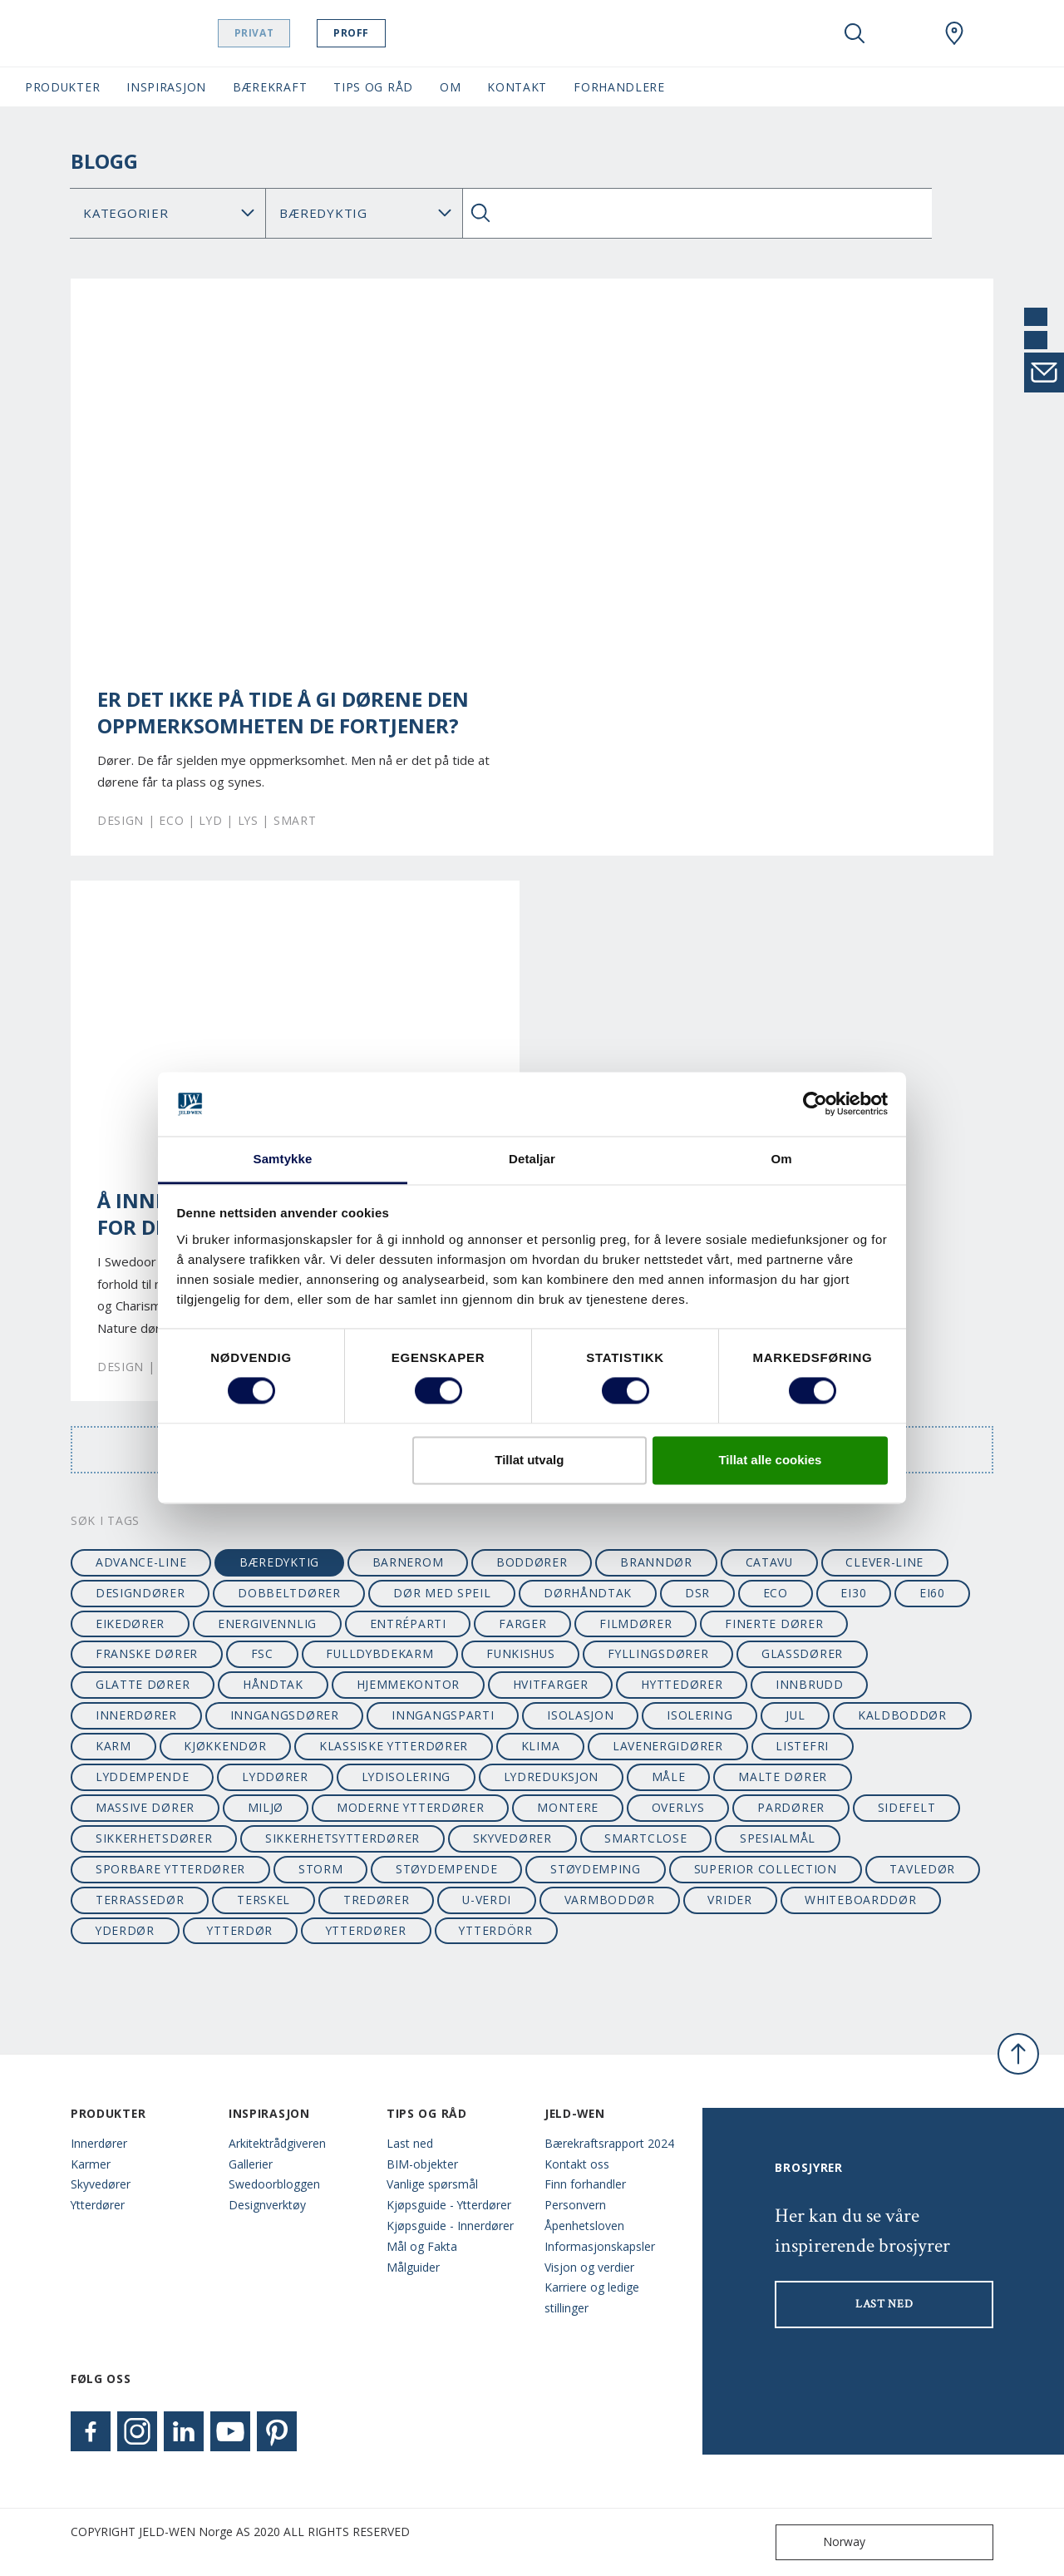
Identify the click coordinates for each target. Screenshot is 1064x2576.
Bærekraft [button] (270, 87)
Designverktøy (267, 2205)
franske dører (147, 1653)
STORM (320, 1869)
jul (795, 1715)
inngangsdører (284, 1715)
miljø (265, 1807)
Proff (383, 33)
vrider (729, 1899)
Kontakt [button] (517, 87)
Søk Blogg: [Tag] (363, 213)
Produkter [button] (62, 87)
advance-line (141, 1562)
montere (567, 1807)
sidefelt (907, 1807)
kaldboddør (902, 1715)
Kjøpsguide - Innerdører (450, 2225)
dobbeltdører (289, 1593)
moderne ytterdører (411, 1807)
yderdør (125, 1930)
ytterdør (240, 1930)
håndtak (273, 1684)
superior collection (765, 1869)
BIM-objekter (422, 2164)
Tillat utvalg (529, 1460)
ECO (775, 1593)
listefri (802, 1746)
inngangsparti (443, 1715)
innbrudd (810, 1684)
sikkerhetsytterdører (342, 1838)
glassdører (802, 1653)
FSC (262, 1653)
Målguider (413, 2267)
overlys (678, 1807)
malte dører (782, 1776)
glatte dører (143, 1684)
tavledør (922, 1869)
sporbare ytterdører (170, 1869)
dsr (697, 1593)
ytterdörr (495, 1930)
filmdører (635, 1623)
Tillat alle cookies (769, 1460)
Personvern (575, 2205)
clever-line (884, 1562)
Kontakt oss (576, 2164)
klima (540, 1746)
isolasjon (580, 1715)
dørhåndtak (588, 1593)
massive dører (145, 1807)
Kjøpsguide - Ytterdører (449, 2205)
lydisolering (406, 1776)
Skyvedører (101, 2184)
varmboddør (609, 1899)
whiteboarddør (860, 1899)
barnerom (408, 1562)
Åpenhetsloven (584, 2225)
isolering (699, 1715)
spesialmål (777, 1838)
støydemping (595, 1869)
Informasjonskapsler (599, 2246)
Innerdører (99, 2143)
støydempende (446, 1869)
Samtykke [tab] (283, 1159)
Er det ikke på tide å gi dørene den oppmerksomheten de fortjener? (283, 712)
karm (113, 1746)
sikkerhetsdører (154, 1838)
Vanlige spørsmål (432, 2184)
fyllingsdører (658, 1653)
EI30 (853, 1593)
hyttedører (681, 1684)
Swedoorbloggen (274, 2184)
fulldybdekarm (379, 1653)
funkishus (520, 1653)
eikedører (130, 1623)
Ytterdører (98, 2205)
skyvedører (512, 1838)
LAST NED (884, 2304)
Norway (824, 2542)
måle (669, 1776)
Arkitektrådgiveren (277, 2143)
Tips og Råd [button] (373, 87)
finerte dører (774, 1623)
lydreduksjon (551, 1776)
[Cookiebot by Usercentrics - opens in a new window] (815, 1104)
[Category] (168, 213)
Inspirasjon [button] (166, 87)
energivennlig (267, 1623)
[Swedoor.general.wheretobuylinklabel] (954, 33)
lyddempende (143, 1776)
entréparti (408, 1623)
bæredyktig (279, 1562)
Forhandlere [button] (619, 87)
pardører (791, 1807)
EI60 (932, 1593)
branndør (656, 1562)
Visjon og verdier (589, 2267)
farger (522, 1623)
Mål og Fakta (422, 2246)
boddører (532, 1562)
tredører (376, 1899)
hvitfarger (551, 1684)
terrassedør (140, 1899)
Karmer (91, 2164)
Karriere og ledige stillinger (591, 2297)
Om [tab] (781, 1159)
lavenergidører (668, 1746)
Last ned (410, 2143)
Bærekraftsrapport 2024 (609, 2143)
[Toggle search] (854, 33)
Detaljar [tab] (532, 1159)
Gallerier (251, 2164)
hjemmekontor (408, 1684)
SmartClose (645, 1838)
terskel (263, 1899)
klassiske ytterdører (393, 1746)
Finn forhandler (585, 2184)
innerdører (136, 1715)
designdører (140, 1593)
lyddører (275, 1776)
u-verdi (486, 1899)
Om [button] (450, 87)
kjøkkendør (225, 1746)
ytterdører (366, 1930)
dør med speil (441, 1593)
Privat (286, 33)
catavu (769, 1562)
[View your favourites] (904, 33)
